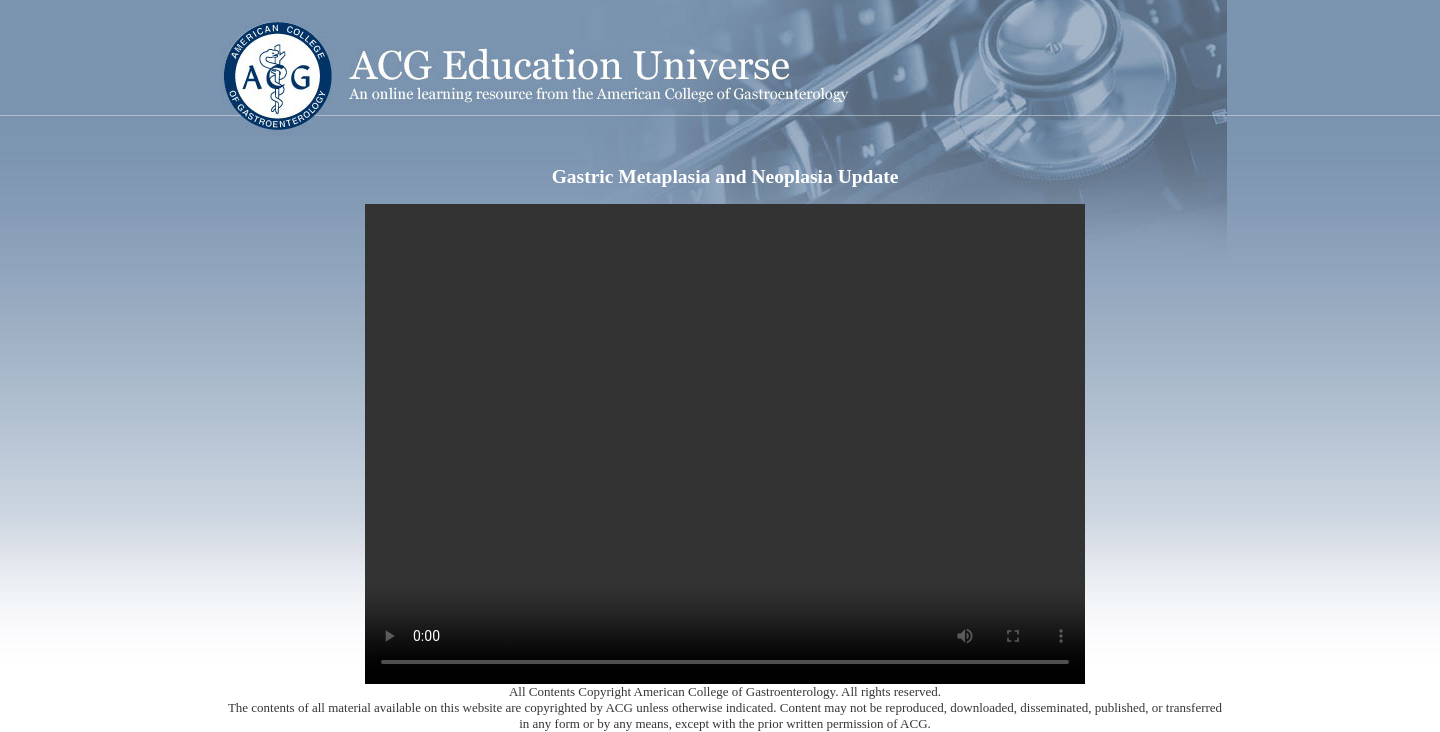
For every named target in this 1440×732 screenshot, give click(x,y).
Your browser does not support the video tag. (725, 444)
